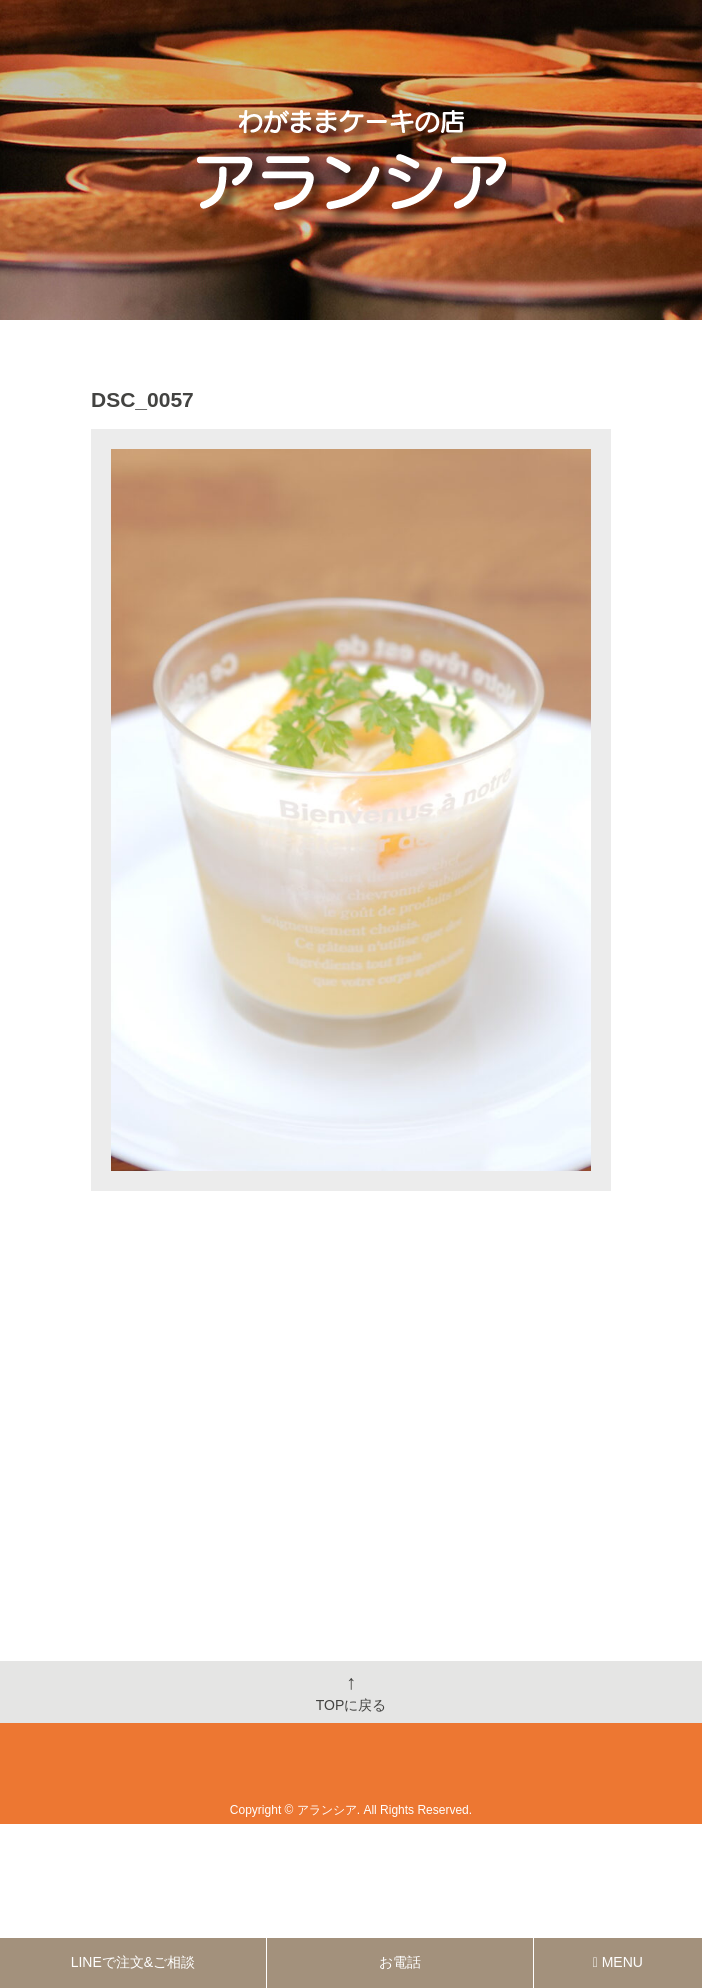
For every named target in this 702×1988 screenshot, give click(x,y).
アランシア (327, 1810)
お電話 (400, 1962)
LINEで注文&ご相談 (133, 1962)
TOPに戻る (351, 1692)
